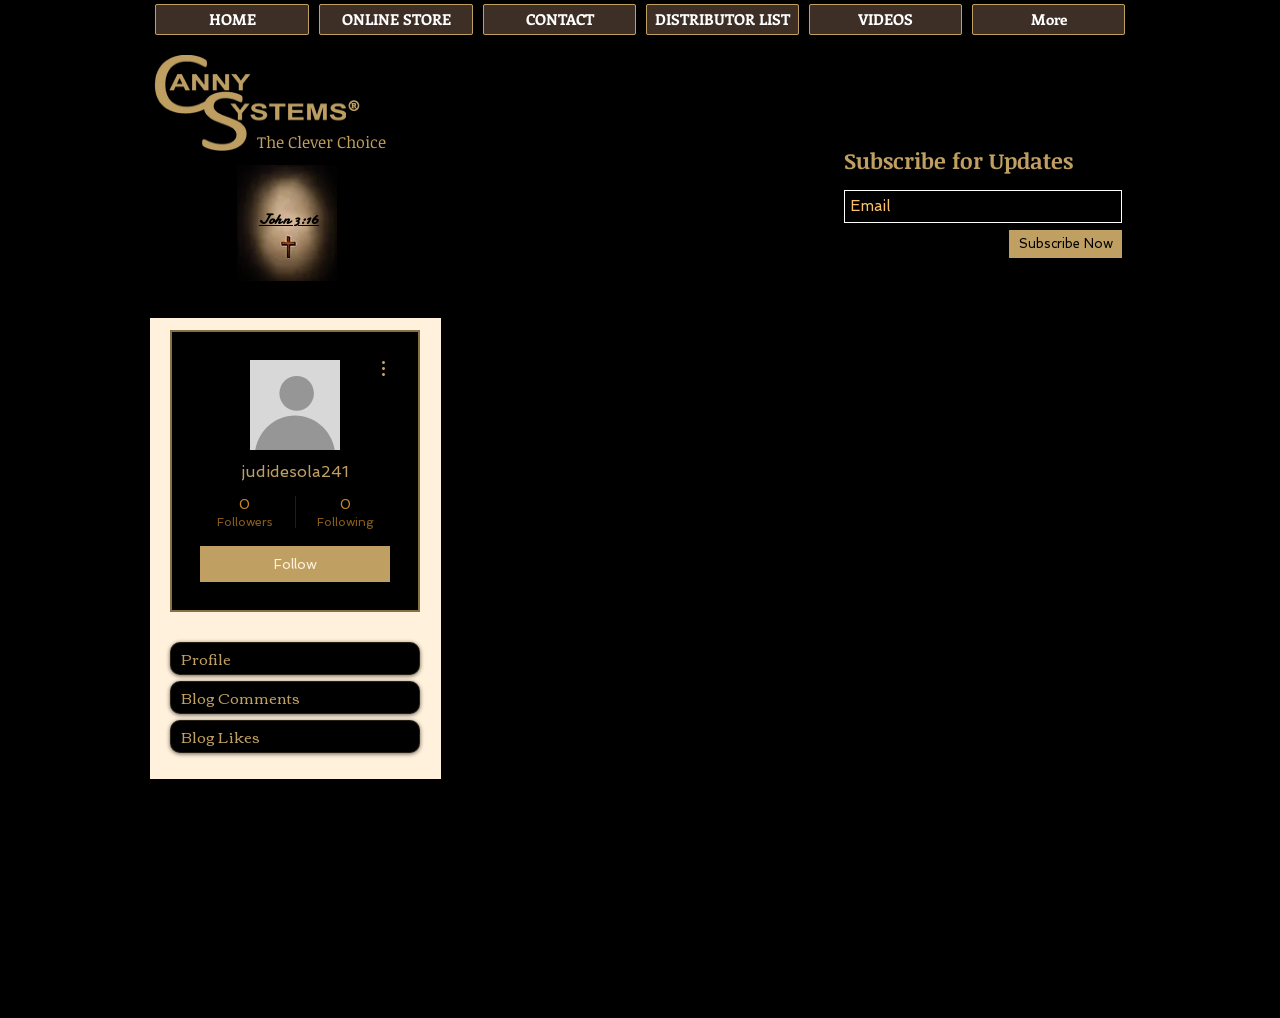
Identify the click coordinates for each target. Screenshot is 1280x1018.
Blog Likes (220, 736)
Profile (206, 658)
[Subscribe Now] (1065, 244)
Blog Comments (240, 697)
